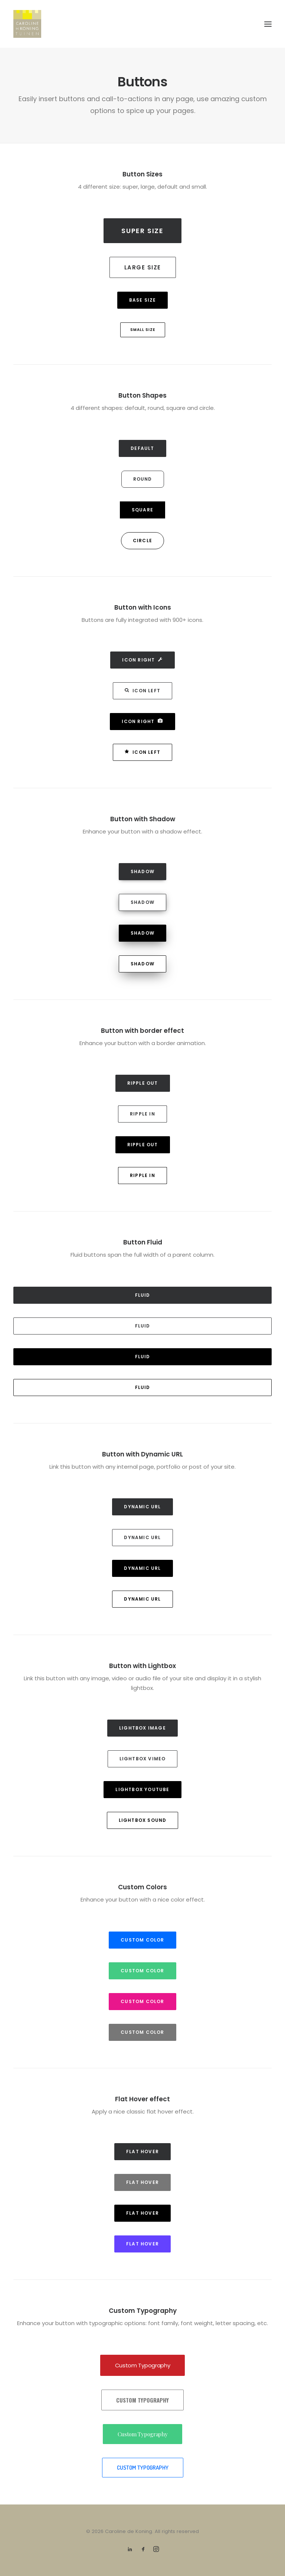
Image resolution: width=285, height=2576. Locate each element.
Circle (142, 540)
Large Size (142, 267)
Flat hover (142, 2151)
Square (142, 510)
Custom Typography (142, 2365)
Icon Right (142, 660)
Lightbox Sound (143, 1820)
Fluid (142, 1295)
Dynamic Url (142, 1507)
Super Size (142, 230)
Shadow (142, 871)
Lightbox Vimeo (142, 1759)
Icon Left (142, 690)
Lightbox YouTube (142, 1789)
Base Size (142, 300)
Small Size (142, 329)
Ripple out (142, 1083)
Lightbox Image (142, 1728)
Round (142, 479)
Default (142, 448)
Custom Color (142, 1940)
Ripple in (142, 1114)
